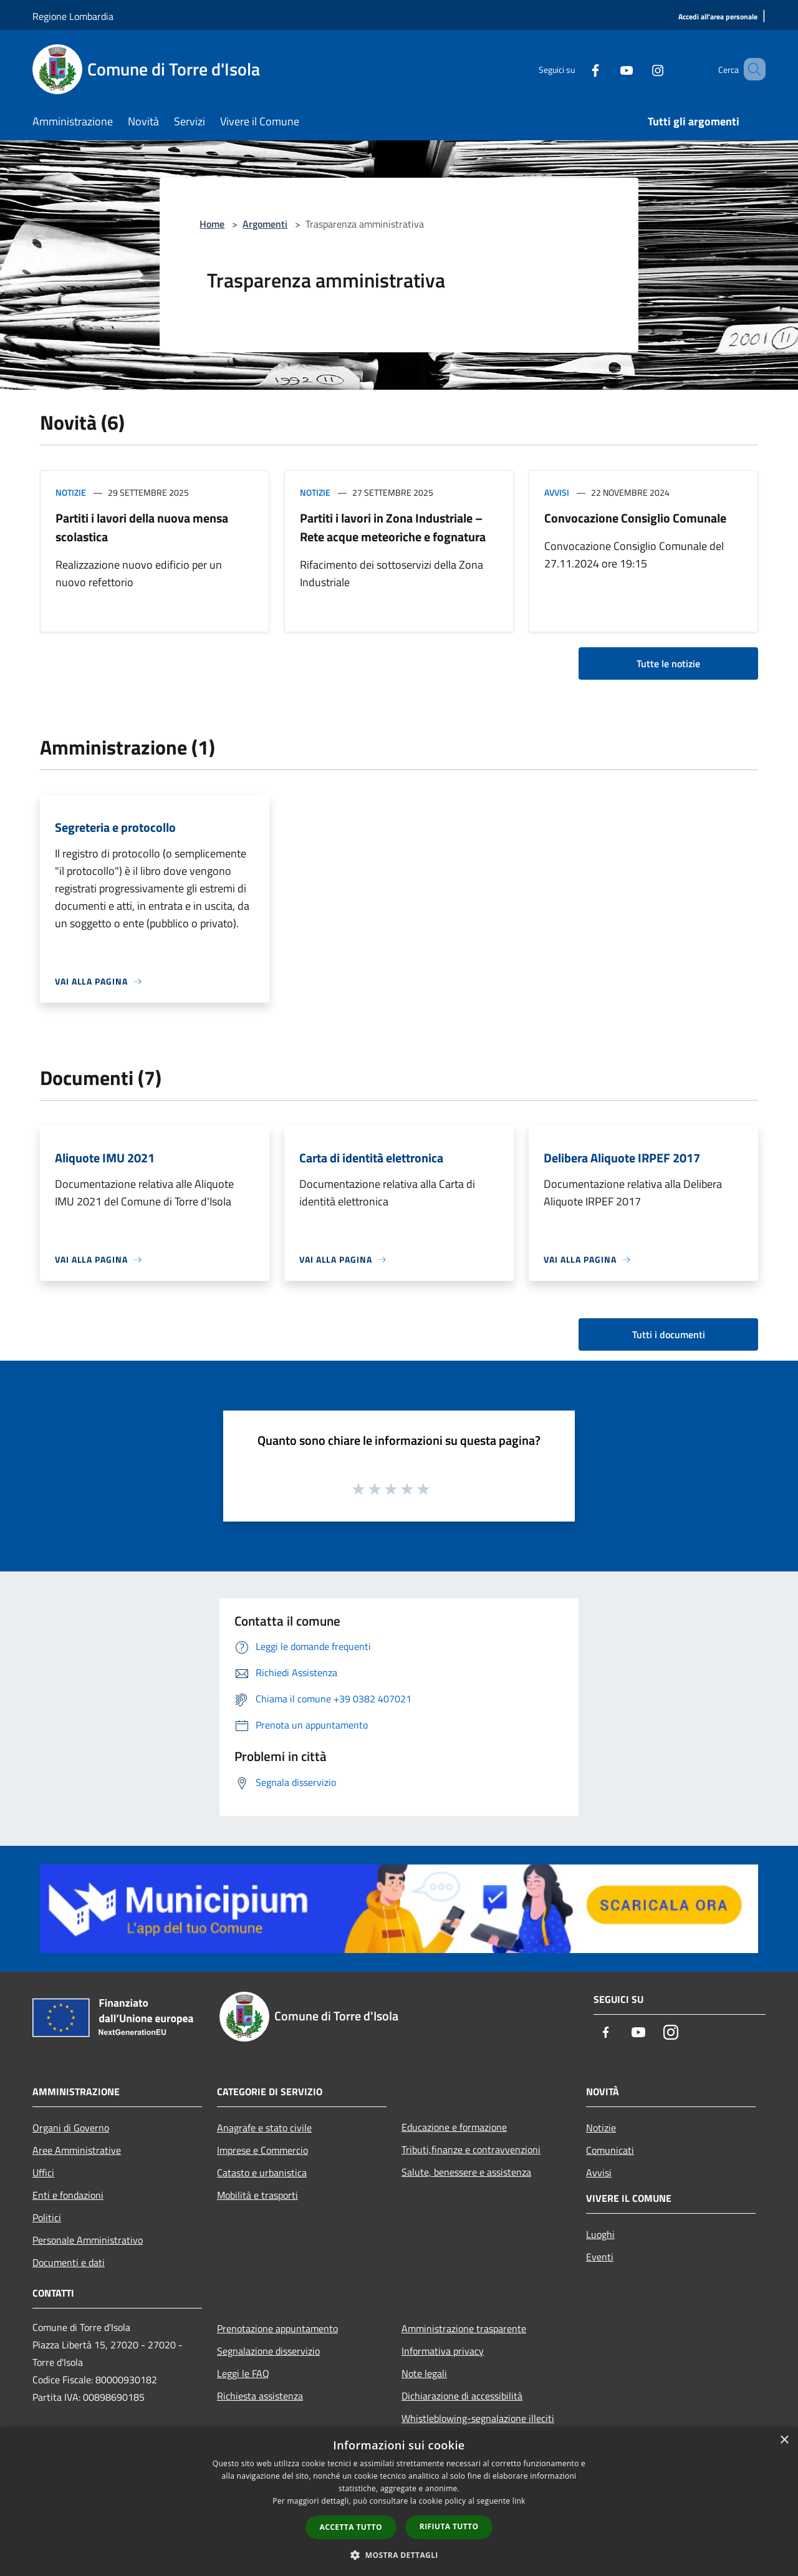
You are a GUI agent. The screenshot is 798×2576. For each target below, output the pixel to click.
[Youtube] (608, 68)
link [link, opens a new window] (519, 2501)
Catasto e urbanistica (262, 2172)
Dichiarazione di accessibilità (461, 2395)
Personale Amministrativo (87, 2239)
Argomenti (265, 223)
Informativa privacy (442, 2350)
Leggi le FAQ (243, 2373)
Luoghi (600, 2234)
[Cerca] (751, 69)
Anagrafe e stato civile (264, 2127)
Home (212, 223)
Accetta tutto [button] (351, 2527)
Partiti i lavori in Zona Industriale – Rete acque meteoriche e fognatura (393, 527)
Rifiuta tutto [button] (449, 2526)
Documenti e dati (68, 2262)
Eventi (599, 2256)
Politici (46, 2217)
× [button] (784, 2440)
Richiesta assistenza (260, 2395)
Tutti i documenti (668, 1334)
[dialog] (399, 2501)
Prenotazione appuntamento (277, 2328)
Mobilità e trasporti (257, 2195)
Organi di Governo (70, 2127)
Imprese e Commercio (262, 2150)
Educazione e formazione (454, 2127)
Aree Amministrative (76, 2150)
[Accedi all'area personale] (717, 17)
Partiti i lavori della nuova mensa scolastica (141, 527)
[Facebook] (577, 68)
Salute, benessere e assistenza (466, 2171)
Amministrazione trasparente (463, 2328)
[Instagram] (639, 68)
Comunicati (610, 2150)
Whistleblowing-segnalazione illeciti (477, 2418)
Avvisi (556, 492)
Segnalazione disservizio (268, 2350)
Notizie (70, 492)
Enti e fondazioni (67, 2195)
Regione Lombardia (72, 16)
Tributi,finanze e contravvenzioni (471, 2149)
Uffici (43, 2172)
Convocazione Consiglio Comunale (635, 518)
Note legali (424, 2373)
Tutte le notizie (668, 663)
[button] (399, 2555)
